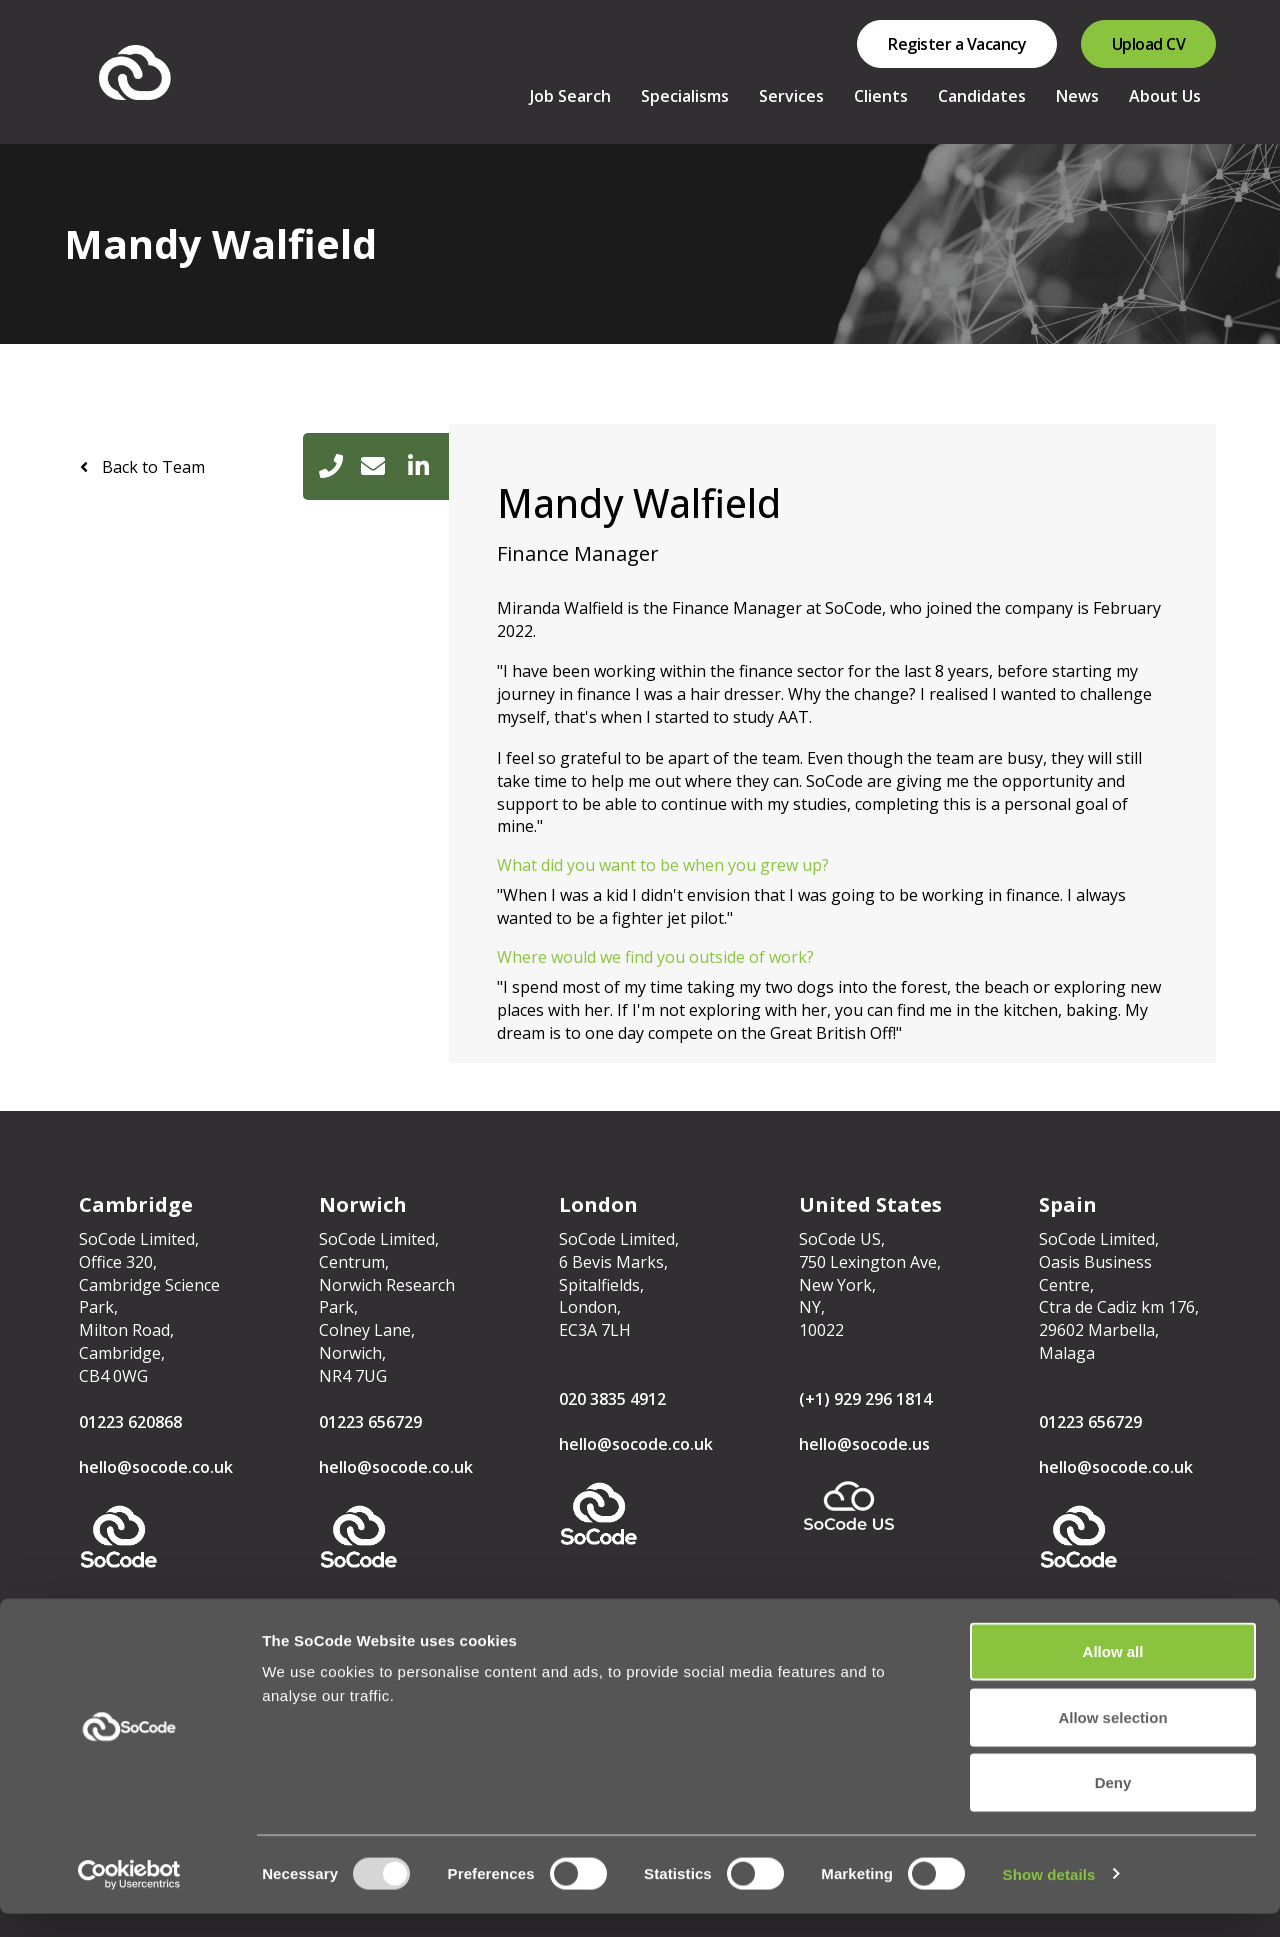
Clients (881, 96)
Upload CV (1149, 44)
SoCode (149, 72)
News (1077, 96)
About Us (1165, 96)
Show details (1049, 1897)
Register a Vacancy (957, 44)
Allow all (1113, 1674)
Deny (1113, 1805)
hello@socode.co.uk (156, 1467)
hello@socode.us (864, 1444)
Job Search (570, 96)
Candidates (982, 96)
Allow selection (1112, 1740)
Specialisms (685, 96)
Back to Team (151, 467)
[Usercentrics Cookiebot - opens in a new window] (129, 1898)
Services (791, 96)
